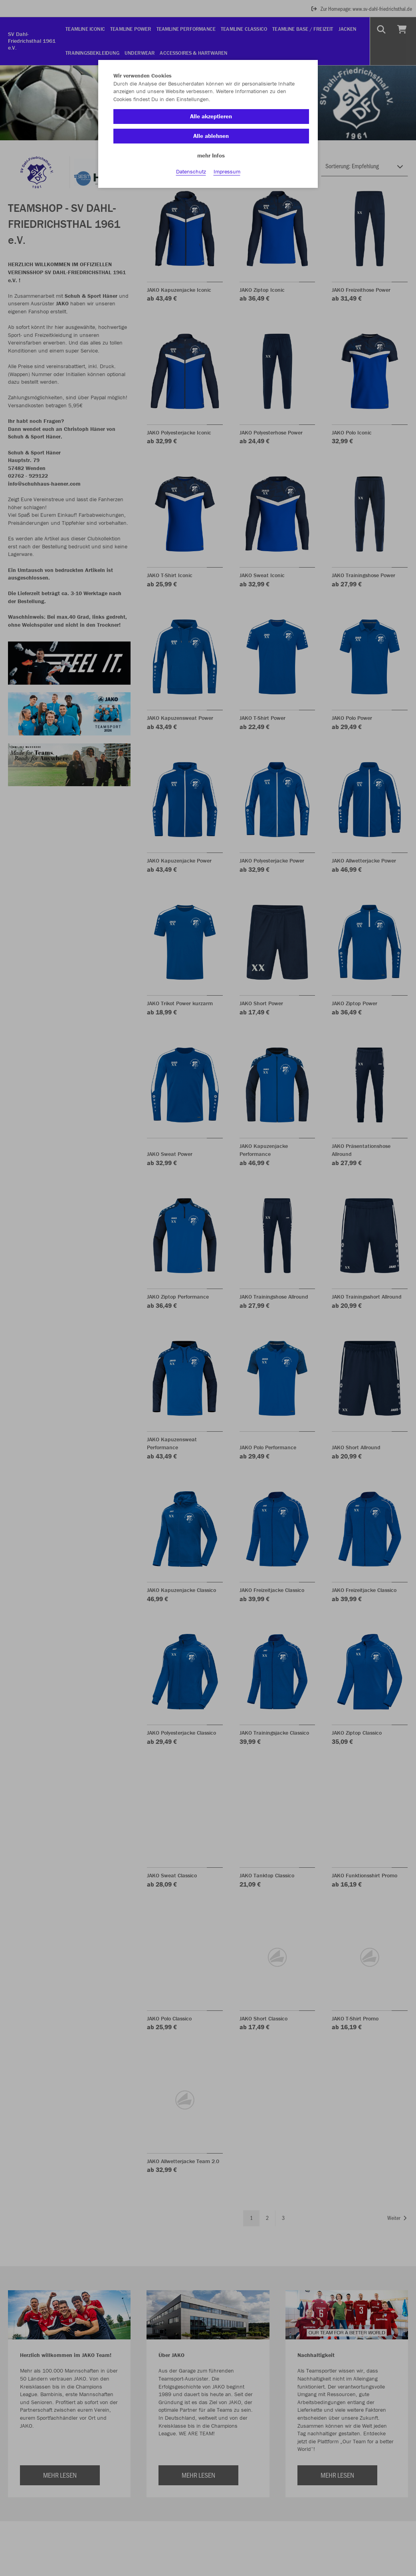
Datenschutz (191, 176)
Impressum (227, 176)
